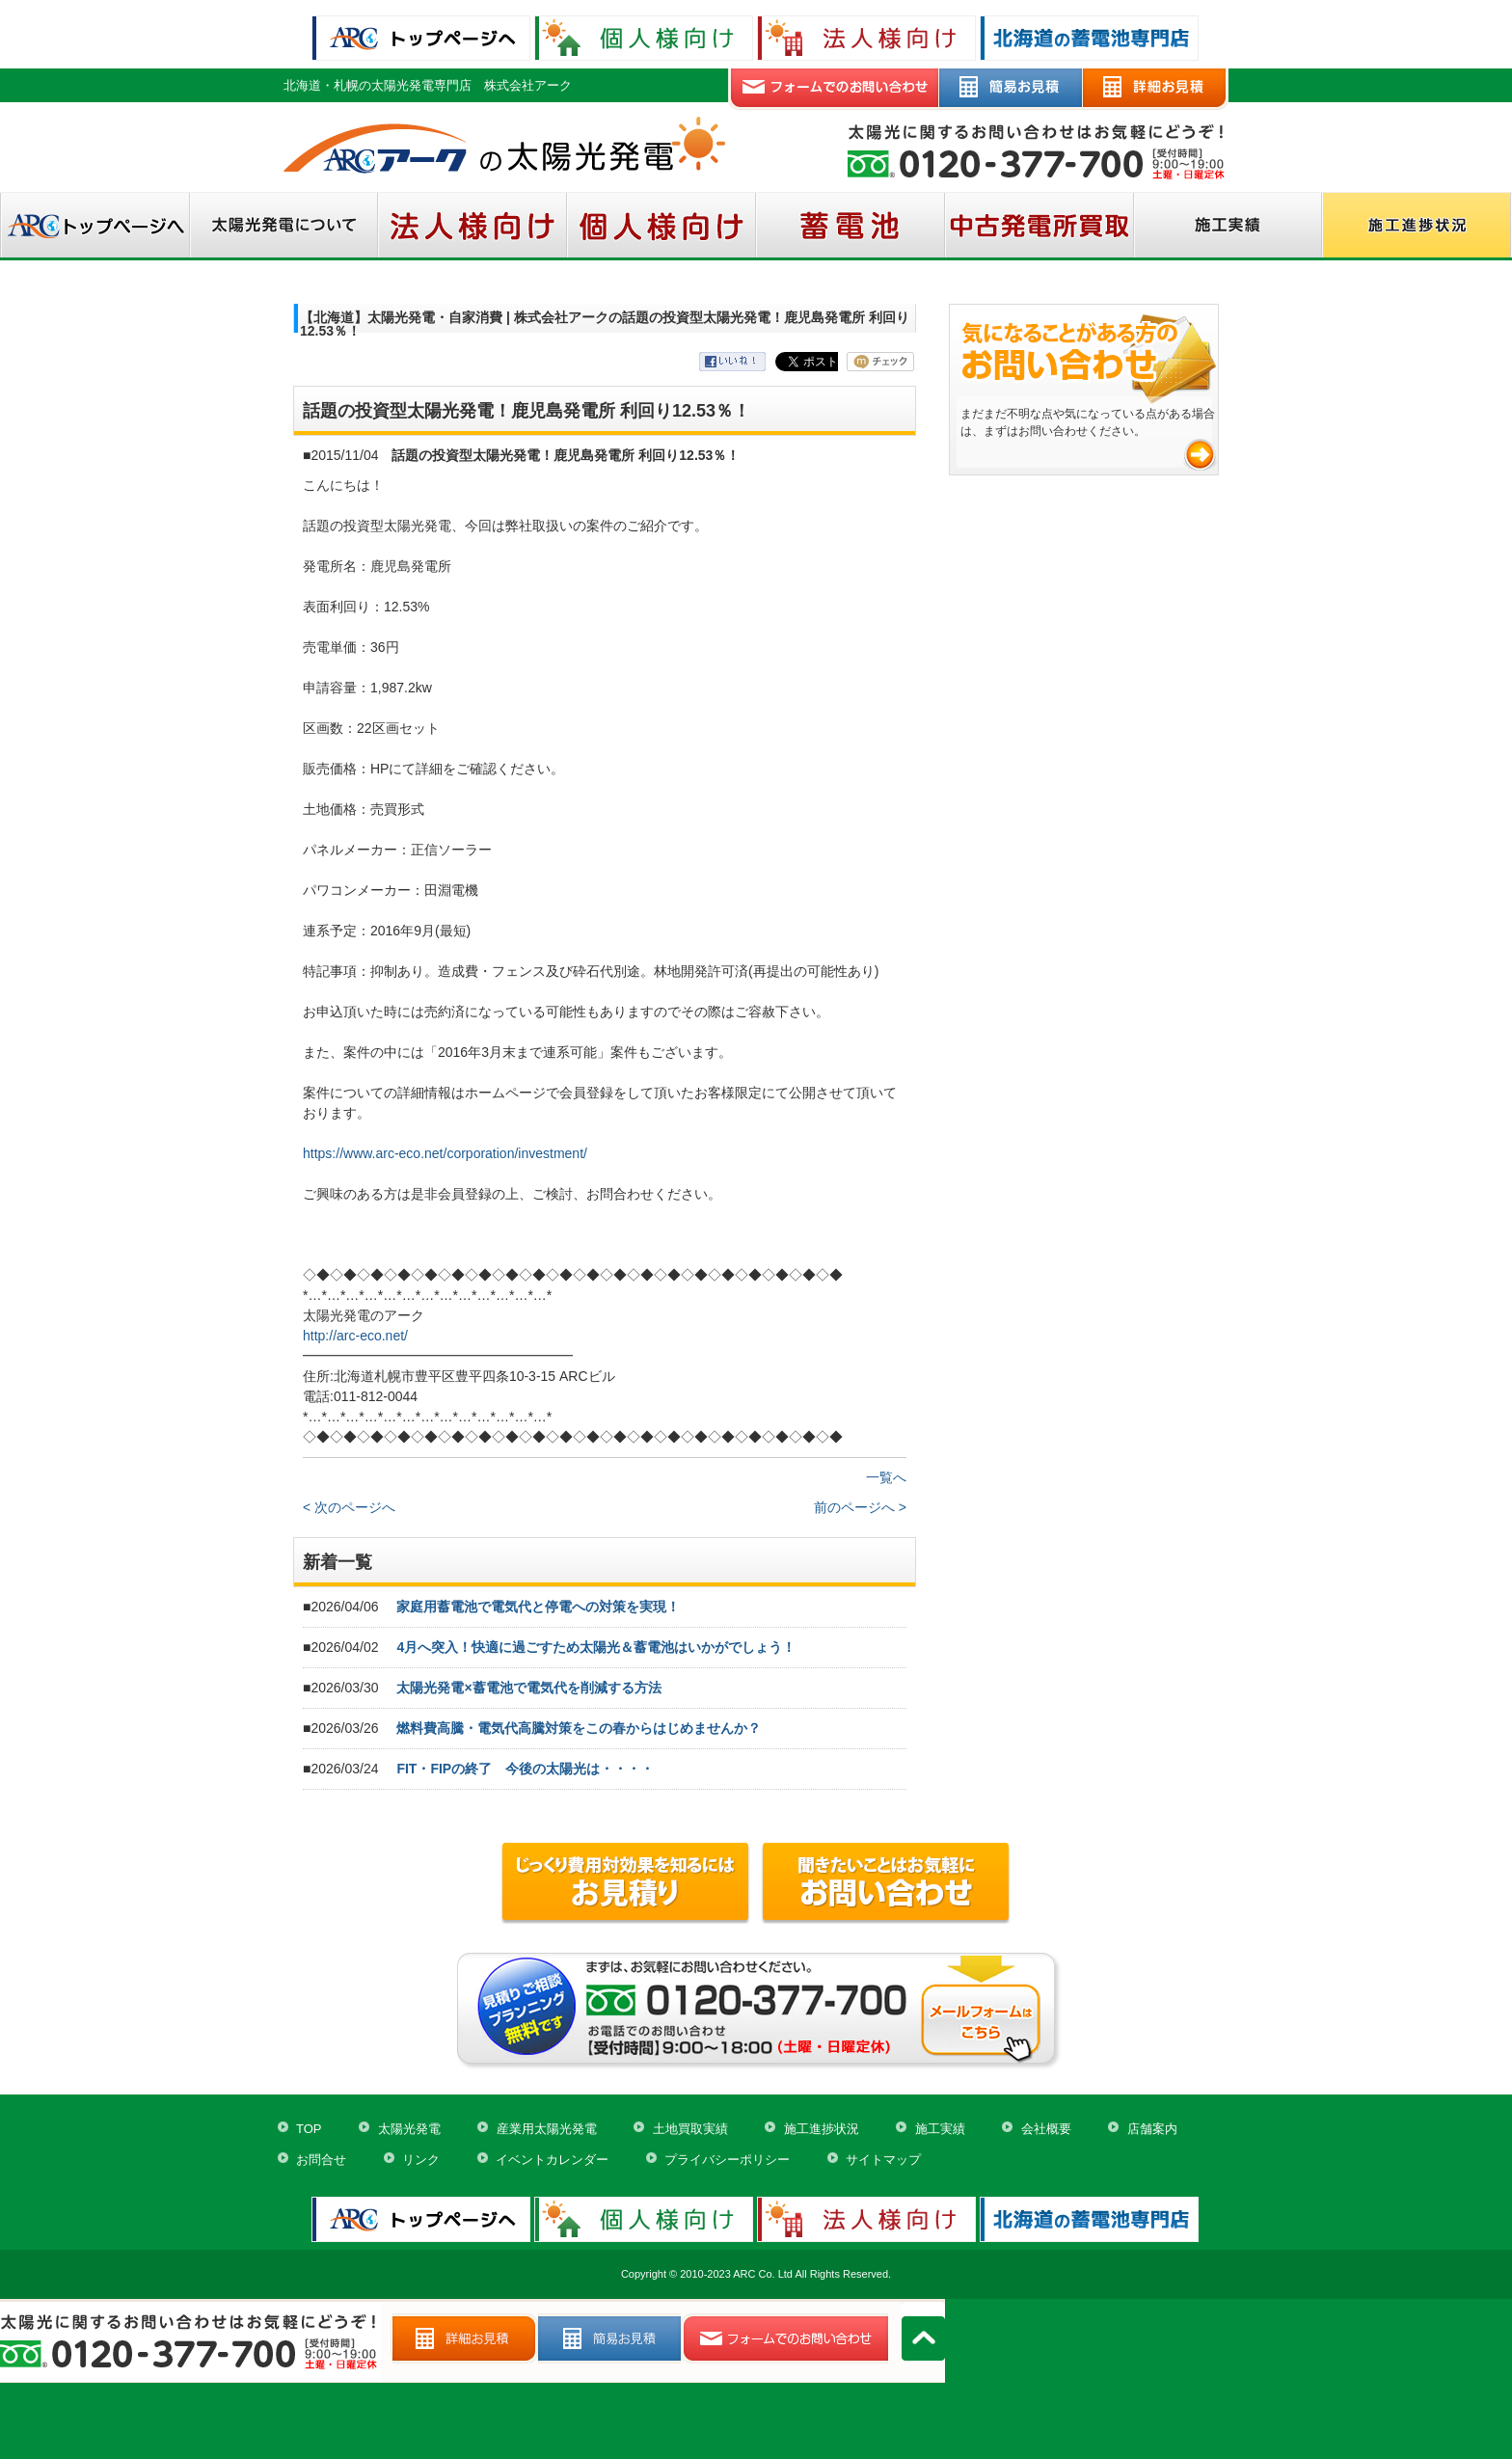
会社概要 (1046, 2128)
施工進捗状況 (821, 2128)
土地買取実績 (690, 2128)
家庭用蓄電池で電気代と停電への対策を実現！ (538, 1606)
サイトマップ (883, 2159)
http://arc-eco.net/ (355, 1335)
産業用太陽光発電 (547, 2128)
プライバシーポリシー (727, 2159)
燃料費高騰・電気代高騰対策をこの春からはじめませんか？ (578, 1728)
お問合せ (321, 2159)
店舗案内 (1152, 2128)
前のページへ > (860, 1507)
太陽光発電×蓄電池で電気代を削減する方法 (528, 1687)
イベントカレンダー (552, 2159)
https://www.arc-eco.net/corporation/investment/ (445, 1153)
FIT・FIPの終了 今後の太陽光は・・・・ (525, 1768)
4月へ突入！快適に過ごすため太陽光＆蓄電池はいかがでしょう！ (596, 1647)
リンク (421, 2159)
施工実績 (940, 2128)
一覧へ (886, 1477)
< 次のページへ (349, 1507)
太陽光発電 (409, 2128)
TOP (309, 2128)
